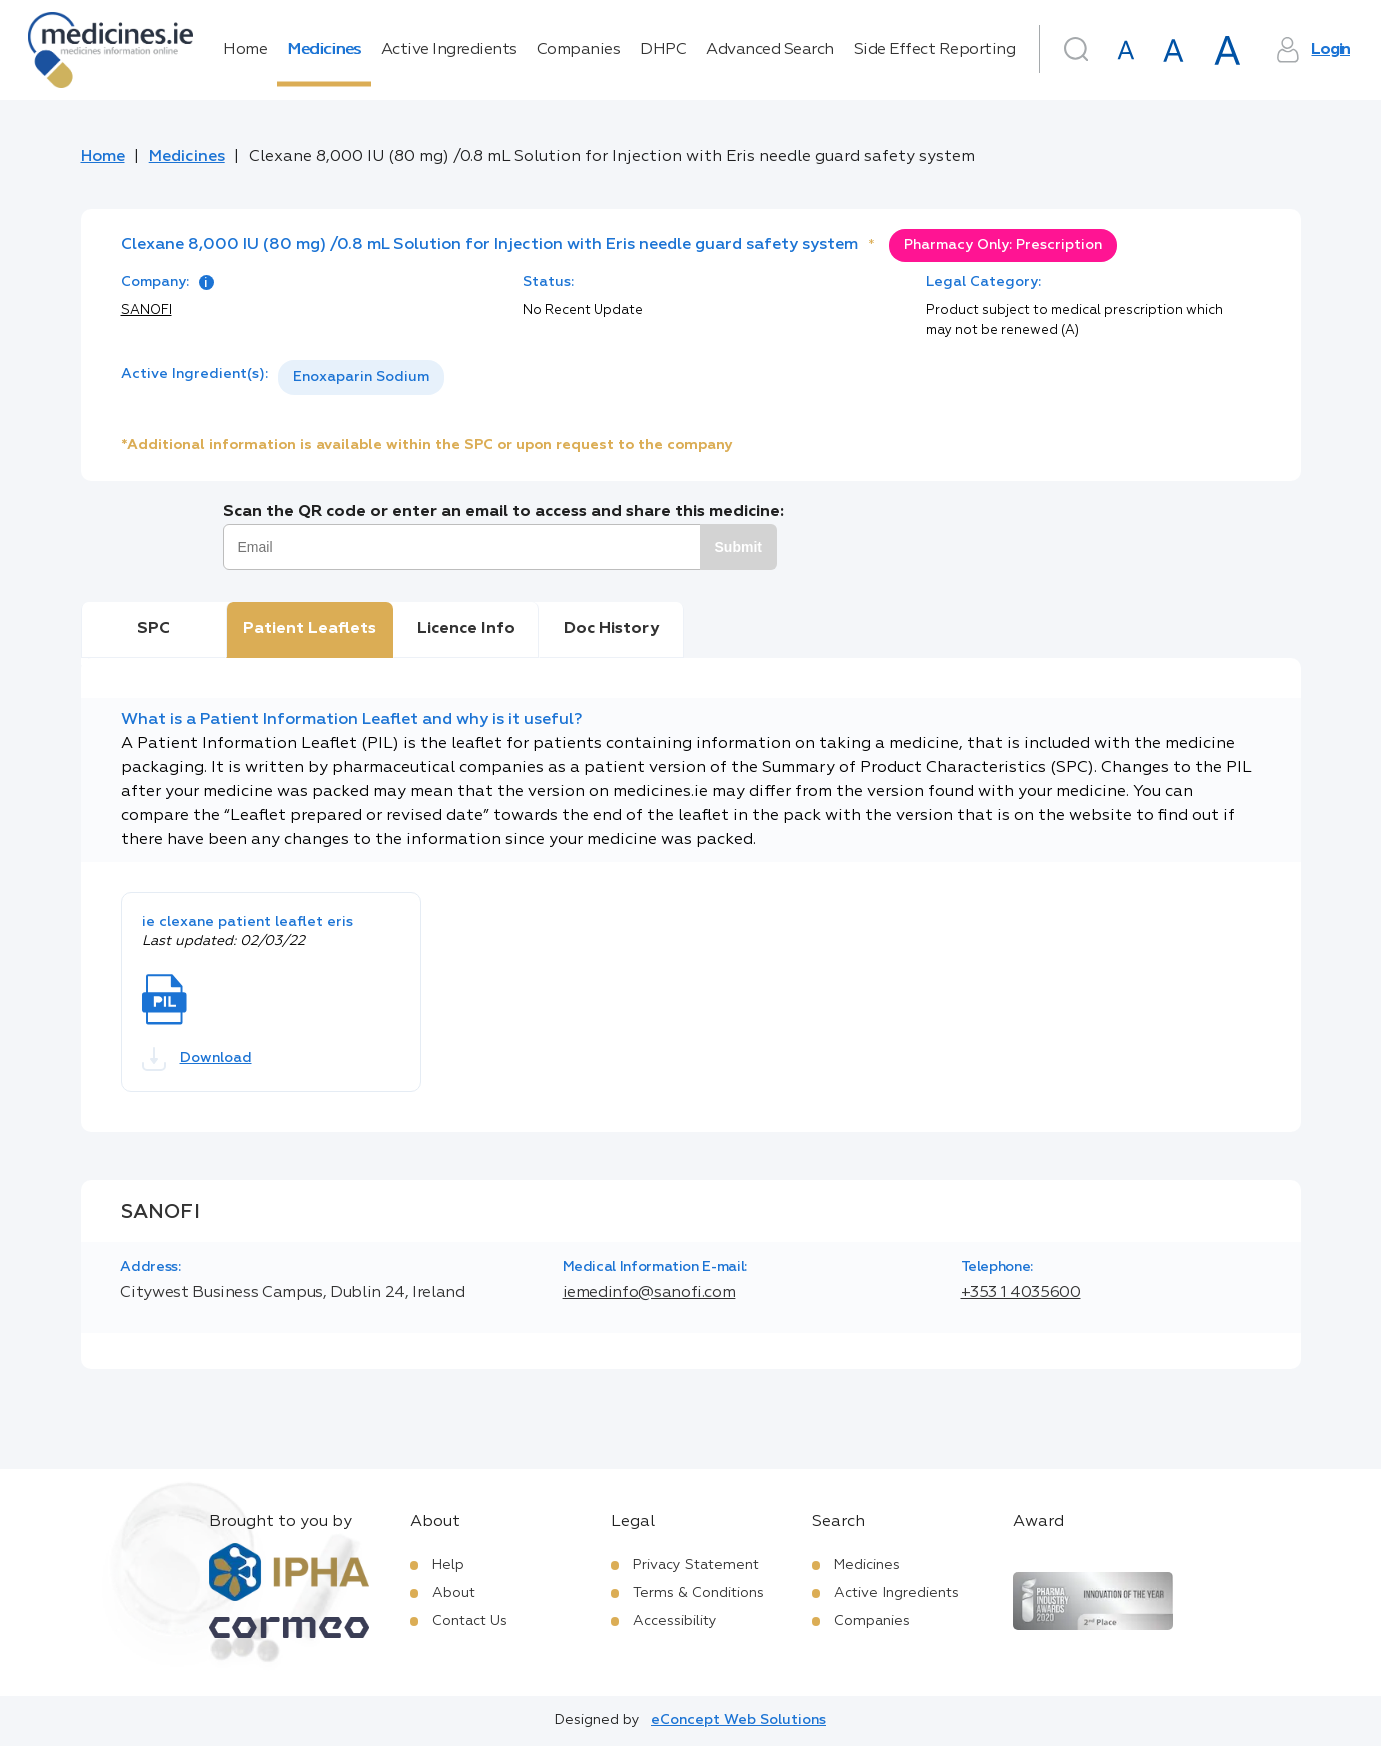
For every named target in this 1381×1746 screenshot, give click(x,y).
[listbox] (361, 377)
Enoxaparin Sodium (361, 377)
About (453, 1593)
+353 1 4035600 (1021, 1293)
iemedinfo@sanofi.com (649, 1293)
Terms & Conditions (698, 1593)
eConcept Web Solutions (738, 1720)
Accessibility (675, 1621)
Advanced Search (770, 50)
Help (448, 1565)
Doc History (611, 629)
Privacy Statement (696, 1565)
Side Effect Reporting (935, 50)
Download (197, 1059)
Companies (579, 50)
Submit (738, 547)
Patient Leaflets (309, 629)
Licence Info (466, 629)
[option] (361, 377)
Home (245, 50)
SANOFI (146, 310)
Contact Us (469, 1621)
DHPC (663, 50)
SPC (153, 629)
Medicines (324, 50)
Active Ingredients (449, 50)
